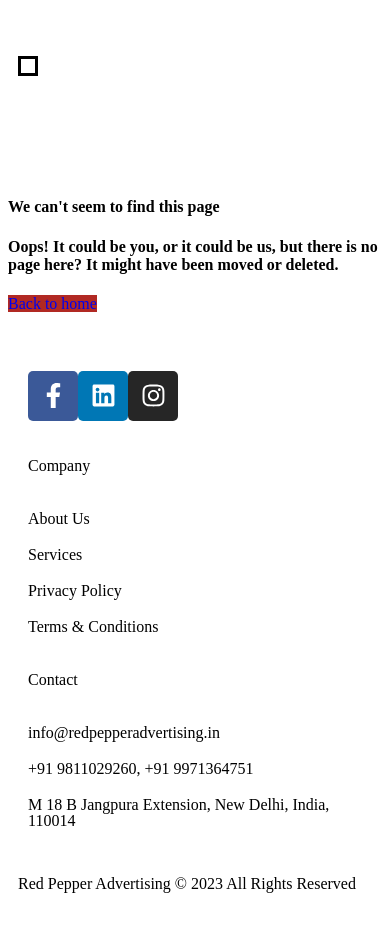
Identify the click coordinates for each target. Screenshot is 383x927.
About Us (59, 518)
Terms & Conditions (93, 626)
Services (55, 554)
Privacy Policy (75, 590)
